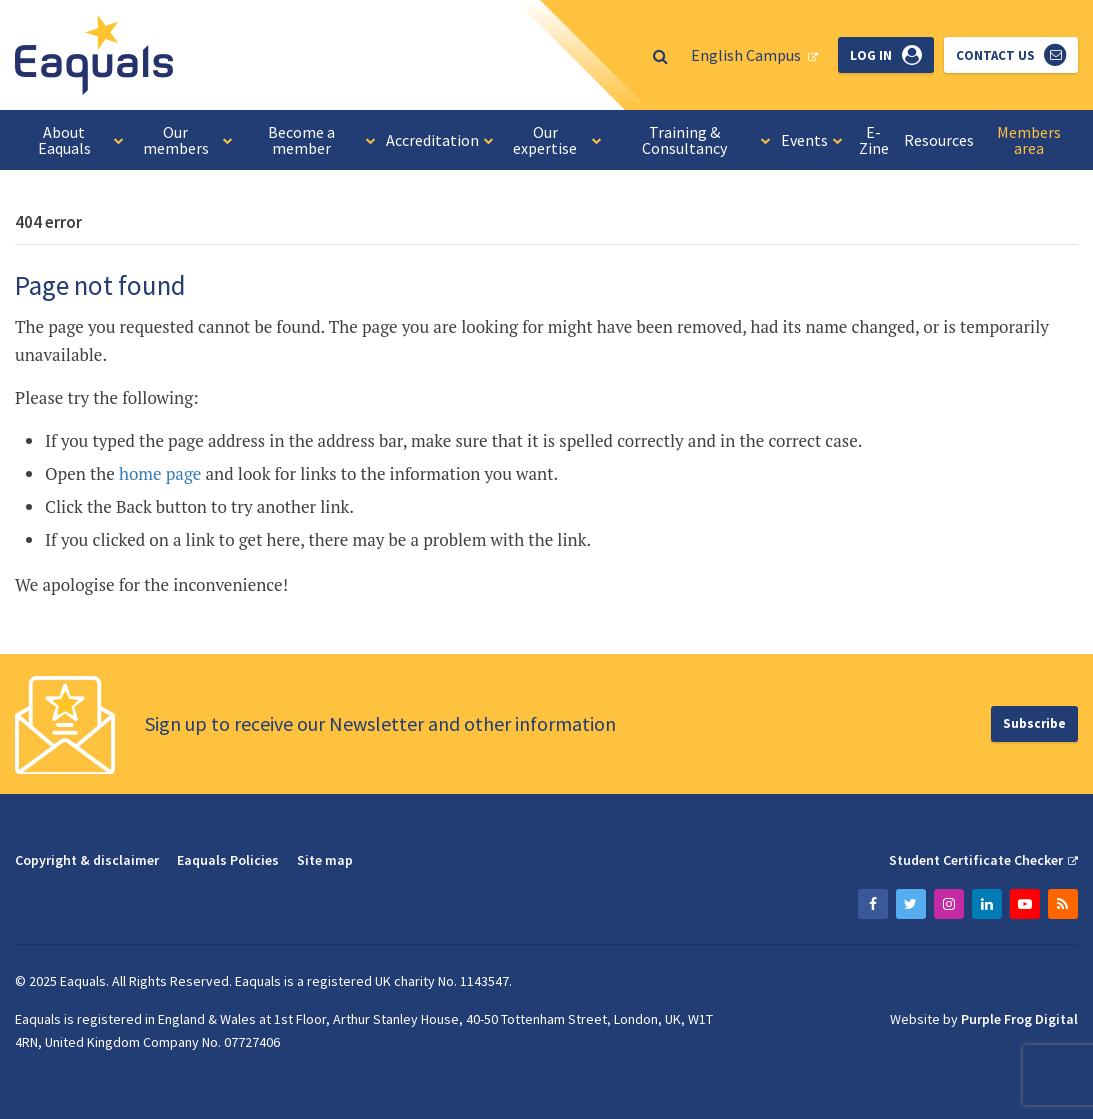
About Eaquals (81, 140)
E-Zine (874, 140)
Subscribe (1034, 723)
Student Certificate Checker (976, 860)
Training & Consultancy (707, 140)
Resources (939, 140)
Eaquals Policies (228, 860)
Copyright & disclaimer (87, 860)
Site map (325, 860)
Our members (188, 140)
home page (160, 473)
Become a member (321, 140)
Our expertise (557, 140)
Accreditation (440, 140)
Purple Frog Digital (1019, 1019)
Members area (1029, 140)
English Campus (746, 55)
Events (812, 140)
